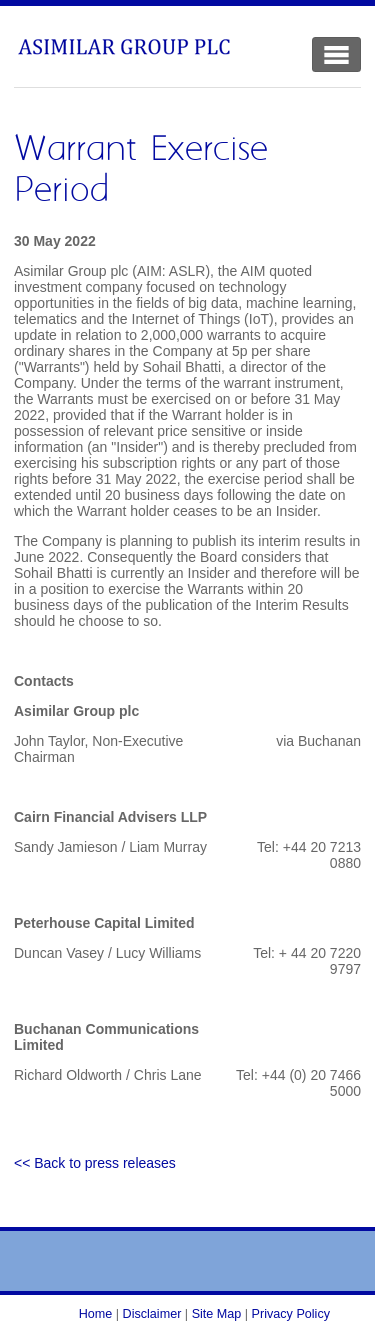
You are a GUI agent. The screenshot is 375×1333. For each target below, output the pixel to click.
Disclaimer (152, 1314)
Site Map (217, 1314)
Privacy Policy (291, 1314)
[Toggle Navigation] (336, 54)
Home (96, 1314)
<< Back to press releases (95, 1163)
